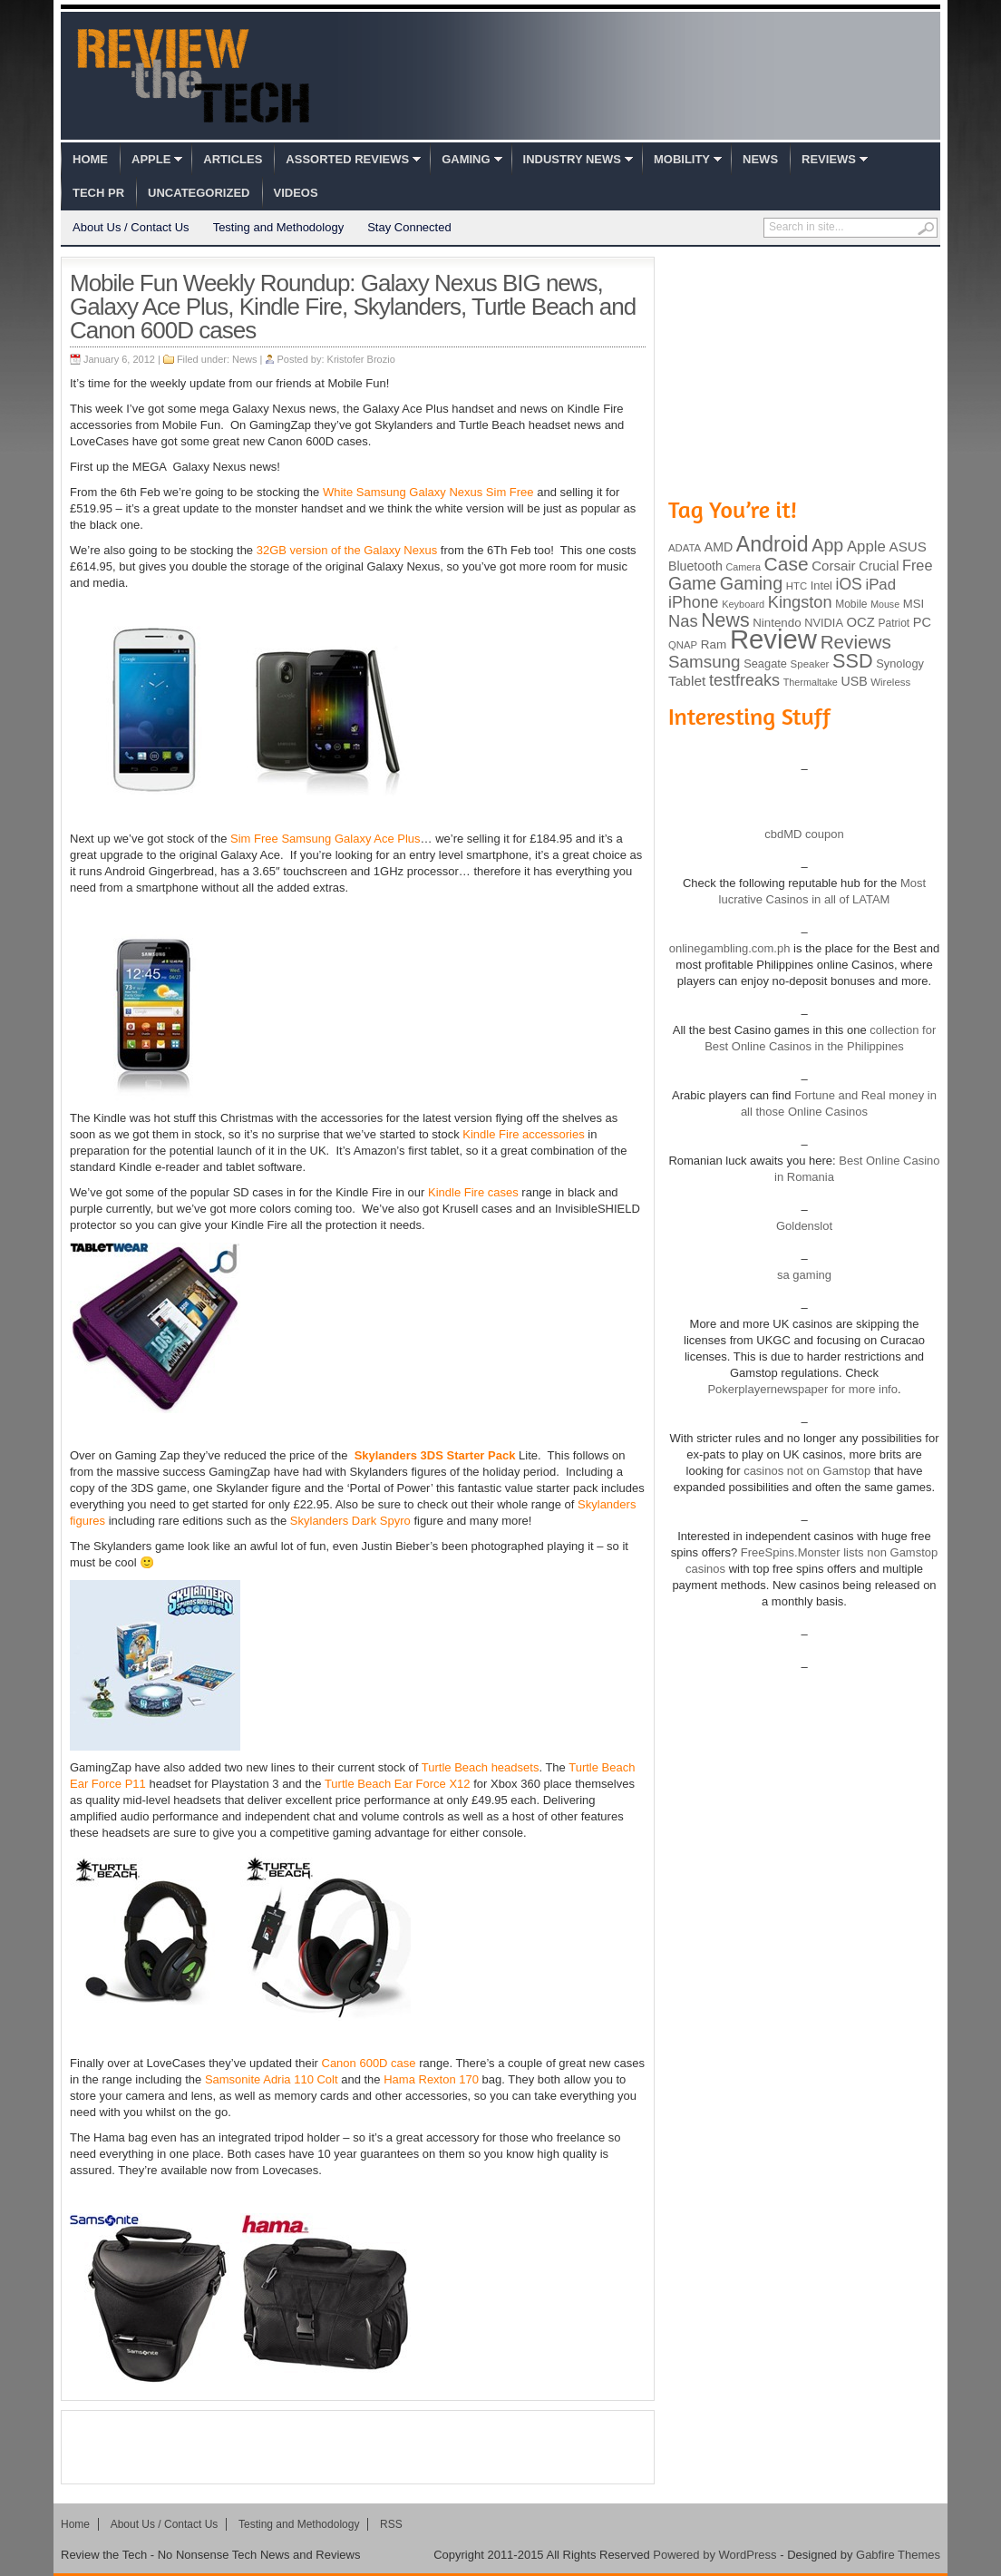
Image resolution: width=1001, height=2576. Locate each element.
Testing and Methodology (279, 227)
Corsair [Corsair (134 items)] (833, 565)
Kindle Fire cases (473, 1192)
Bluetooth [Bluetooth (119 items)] (695, 566)
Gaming (466, 159)
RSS (391, 2524)
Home (90, 159)
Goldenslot (804, 1226)
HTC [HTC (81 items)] (796, 586)
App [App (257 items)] (827, 545)
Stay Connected (409, 227)
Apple (150, 159)
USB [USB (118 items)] (854, 681)
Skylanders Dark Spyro (350, 1520)
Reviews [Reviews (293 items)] (856, 641)
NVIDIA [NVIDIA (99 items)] (823, 622)
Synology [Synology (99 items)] (900, 663)
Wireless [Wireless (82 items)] (890, 682)
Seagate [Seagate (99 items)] (765, 663)
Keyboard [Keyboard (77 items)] (743, 604)
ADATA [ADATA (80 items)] (684, 547)
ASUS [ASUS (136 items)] (908, 546)
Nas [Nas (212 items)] (683, 620)
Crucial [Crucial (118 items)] (879, 566)
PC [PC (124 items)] (922, 622)
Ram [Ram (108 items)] (714, 644)
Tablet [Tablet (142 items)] (686, 680)
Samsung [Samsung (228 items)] (704, 661)
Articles (232, 159)
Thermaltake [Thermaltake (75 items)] (810, 682)
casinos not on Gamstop (806, 1471)
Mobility (682, 159)
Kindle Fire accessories (523, 1134)
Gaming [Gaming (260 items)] (751, 583)
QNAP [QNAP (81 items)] (682, 644)
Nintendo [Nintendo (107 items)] (777, 622)
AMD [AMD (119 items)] (719, 547)
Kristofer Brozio (361, 359)
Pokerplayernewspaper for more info (802, 1389)
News (760, 159)
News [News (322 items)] (725, 620)
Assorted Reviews (347, 159)
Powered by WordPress (714, 2554)
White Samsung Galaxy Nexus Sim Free (428, 492)
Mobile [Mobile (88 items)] (851, 604)
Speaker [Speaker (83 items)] (810, 664)
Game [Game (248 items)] (692, 583)
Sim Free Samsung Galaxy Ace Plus (325, 838)
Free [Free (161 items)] (917, 565)
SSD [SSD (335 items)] (852, 660)
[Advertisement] (358, 2447)
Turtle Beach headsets (480, 1767)
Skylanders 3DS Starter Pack (435, 1455)
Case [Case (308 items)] (786, 563)
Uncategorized (198, 193)
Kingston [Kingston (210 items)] (800, 602)
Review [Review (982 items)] (773, 639)
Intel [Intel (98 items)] (821, 585)
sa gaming (804, 1275)
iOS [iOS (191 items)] (849, 584)
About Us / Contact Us (131, 227)
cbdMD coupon (803, 834)
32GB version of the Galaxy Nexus (347, 550)
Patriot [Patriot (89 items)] (894, 623)
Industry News (572, 159)
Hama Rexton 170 (431, 2079)
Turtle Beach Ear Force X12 (398, 1784)
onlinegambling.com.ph (730, 948)
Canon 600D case (369, 2063)
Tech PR (98, 193)
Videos (296, 193)
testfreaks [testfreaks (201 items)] (744, 680)
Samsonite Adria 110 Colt (271, 2079)
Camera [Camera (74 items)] (743, 566)
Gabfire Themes (898, 2554)
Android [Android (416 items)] (772, 544)
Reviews (829, 159)
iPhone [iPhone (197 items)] (693, 602)
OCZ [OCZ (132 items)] (861, 622)
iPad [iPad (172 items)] (880, 584)
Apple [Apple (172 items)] (866, 546)
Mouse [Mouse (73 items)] (884, 604)
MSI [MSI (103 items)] (913, 603)
